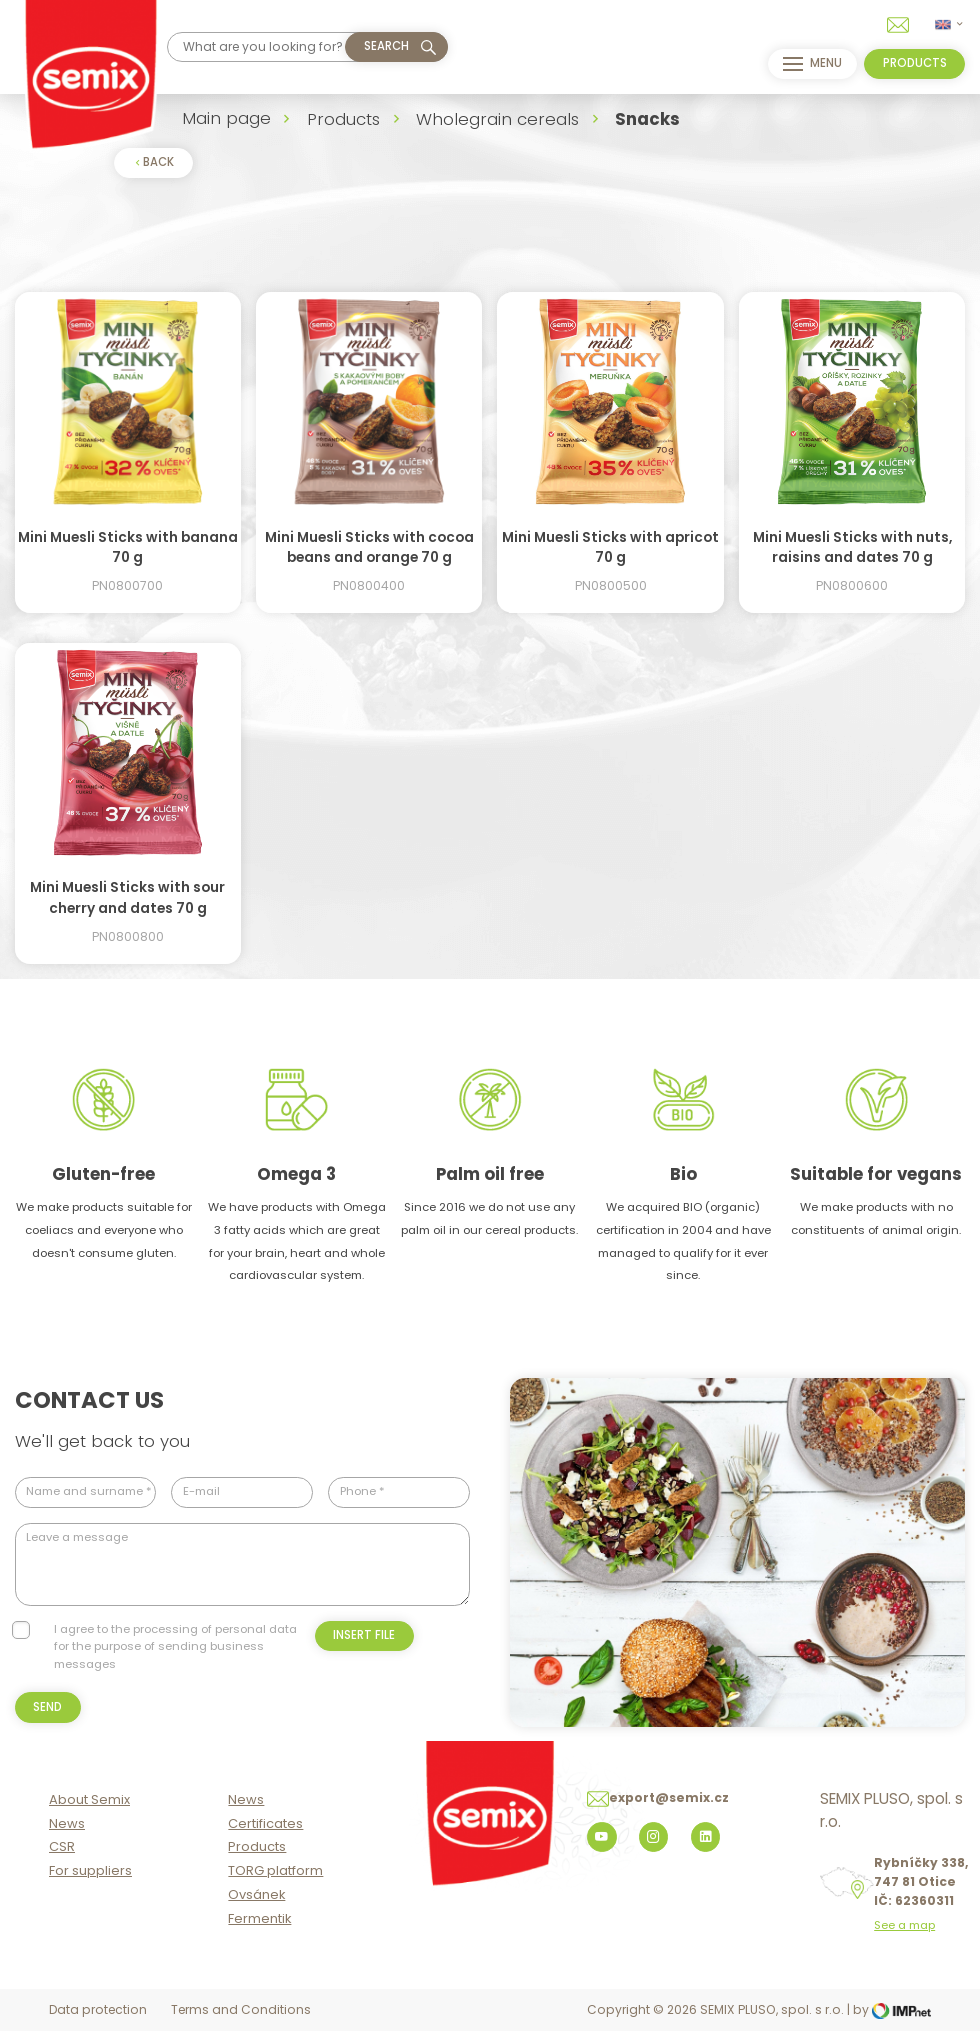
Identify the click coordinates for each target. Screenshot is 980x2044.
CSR (62, 1862)
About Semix (89, 1814)
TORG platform (275, 1886)
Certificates (265, 1838)
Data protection (98, 2025)
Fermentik (259, 1933)
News (67, 1838)
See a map (904, 1940)
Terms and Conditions (241, 2025)
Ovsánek (256, 1909)
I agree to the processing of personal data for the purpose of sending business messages (175, 1646)
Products (343, 119)
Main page (226, 118)
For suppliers (90, 1886)
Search (386, 46)
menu (809, 64)
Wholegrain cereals (497, 119)
